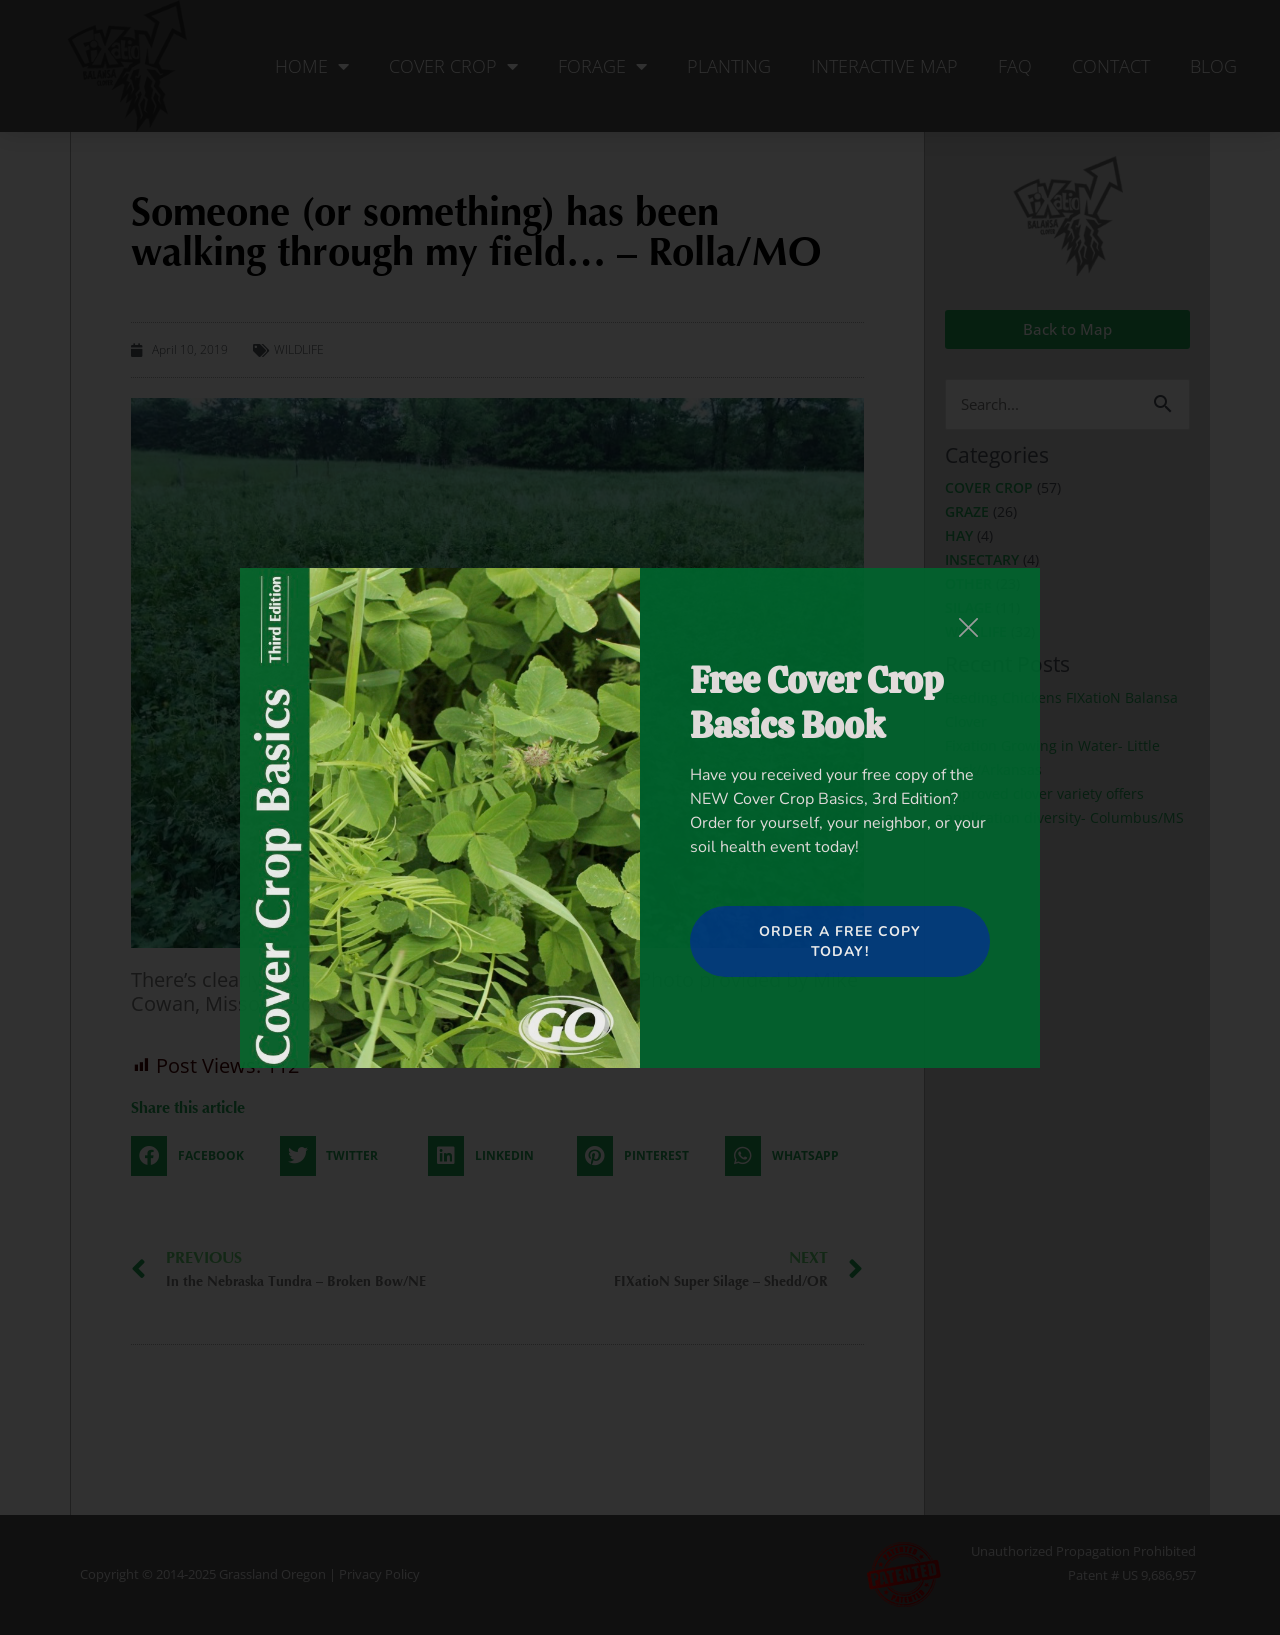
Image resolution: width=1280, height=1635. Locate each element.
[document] (640, 817)
